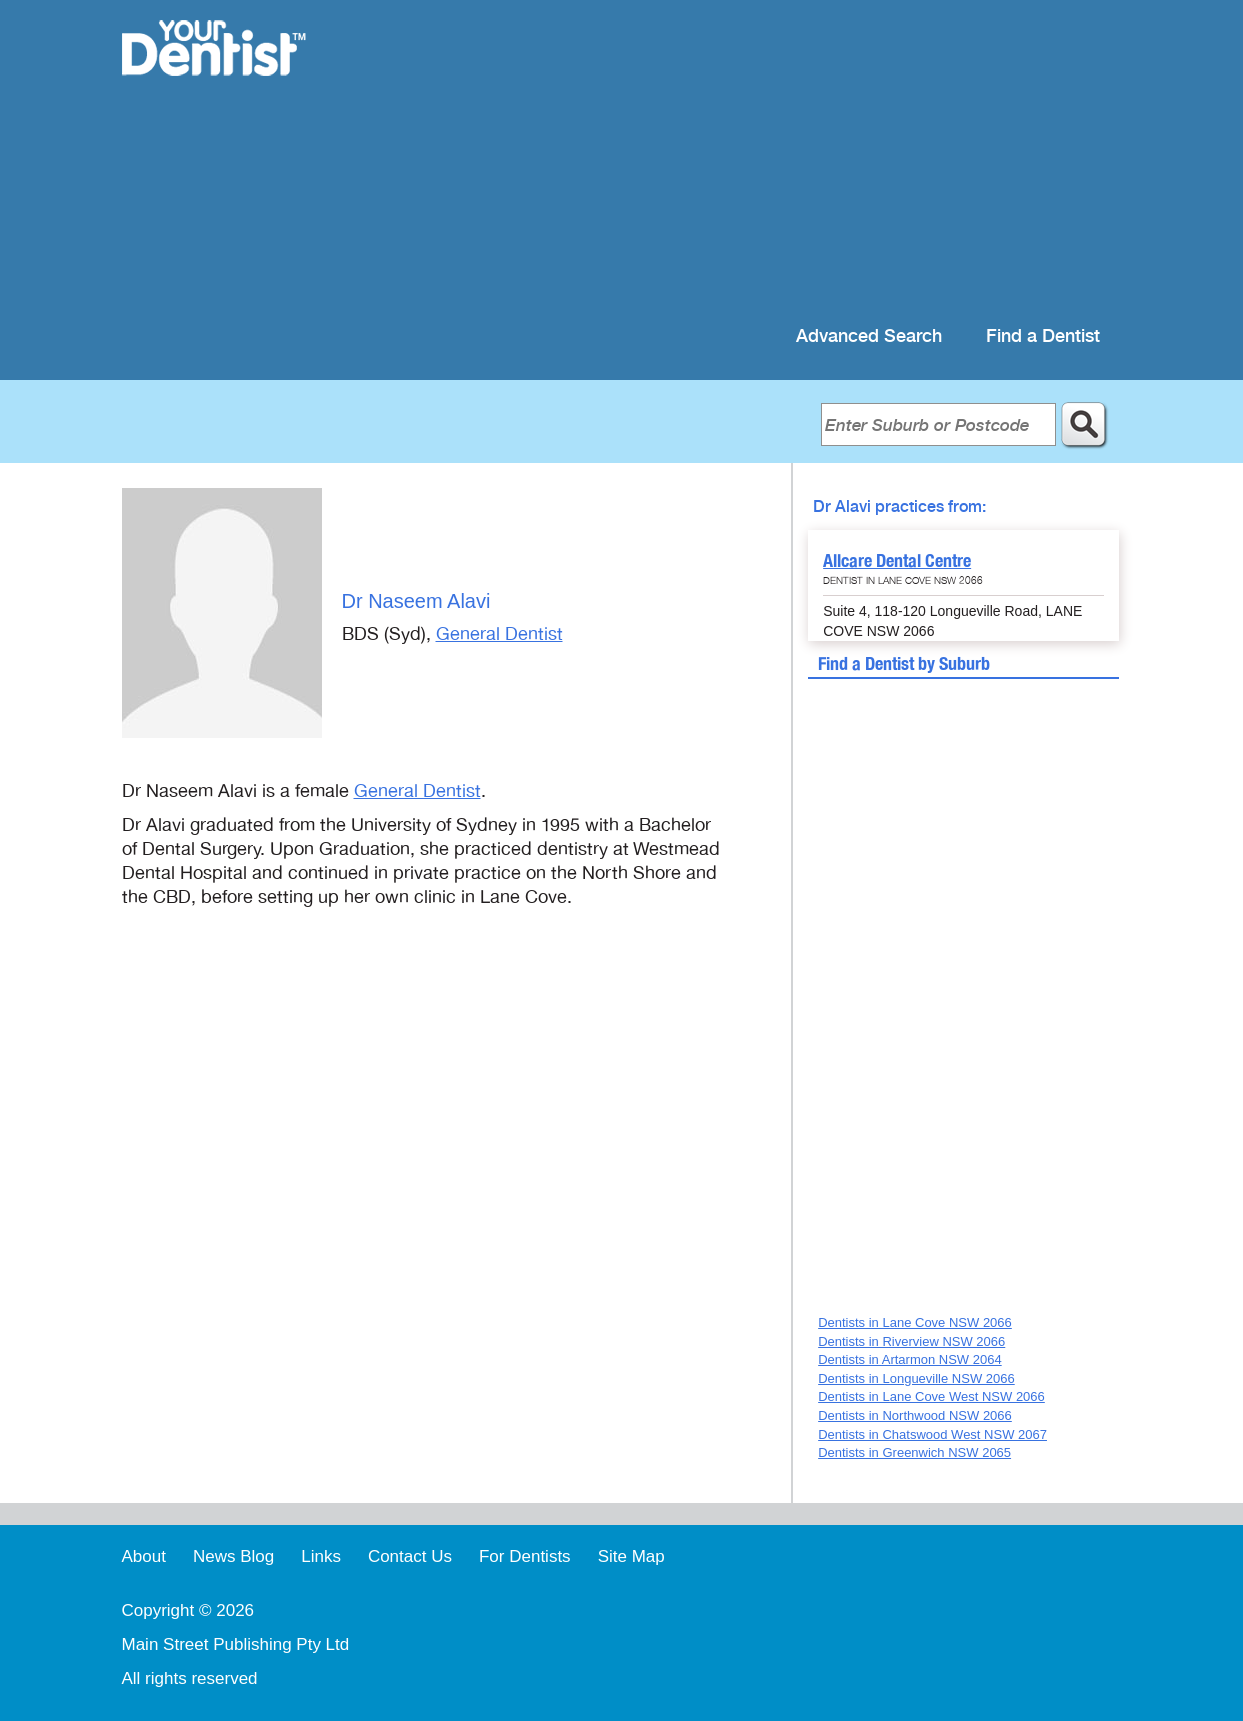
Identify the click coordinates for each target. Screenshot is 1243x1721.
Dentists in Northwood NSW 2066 (915, 1415)
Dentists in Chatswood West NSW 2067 (932, 1434)
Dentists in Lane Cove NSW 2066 (915, 1322)
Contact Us (410, 1556)
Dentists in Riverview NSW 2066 (911, 1341)
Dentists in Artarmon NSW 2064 (910, 1359)
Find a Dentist (1043, 336)
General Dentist (499, 634)
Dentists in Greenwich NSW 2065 (914, 1452)
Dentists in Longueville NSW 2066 (916, 1378)
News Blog (233, 1556)
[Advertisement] (750, 160)
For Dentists (525, 1556)
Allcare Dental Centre (897, 560)
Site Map (631, 1556)
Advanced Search (869, 336)
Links (321, 1556)
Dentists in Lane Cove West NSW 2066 (931, 1396)
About (144, 1556)
